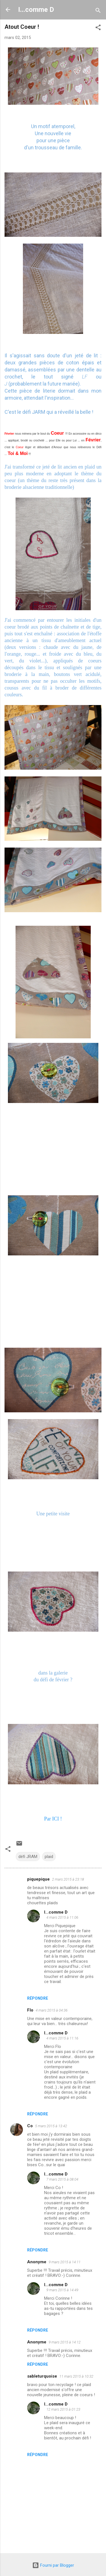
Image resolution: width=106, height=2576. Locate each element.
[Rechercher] (98, 11)
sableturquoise (42, 2376)
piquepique (38, 1879)
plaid (49, 1856)
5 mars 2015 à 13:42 (51, 2126)
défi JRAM (27, 1856)
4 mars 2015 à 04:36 (52, 2010)
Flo (30, 2010)
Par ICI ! (53, 1819)
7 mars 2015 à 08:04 (62, 2179)
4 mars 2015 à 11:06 (62, 1917)
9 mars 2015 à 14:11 (65, 2262)
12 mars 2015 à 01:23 (63, 2409)
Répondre (37, 1998)
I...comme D (36, 10)
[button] (98, 28)
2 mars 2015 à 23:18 (68, 1879)
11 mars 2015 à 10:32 (76, 2376)
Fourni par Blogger (53, 2565)
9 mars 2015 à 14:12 (65, 2342)
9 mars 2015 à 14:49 (62, 2290)
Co (30, 2125)
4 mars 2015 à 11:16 (62, 2038)
